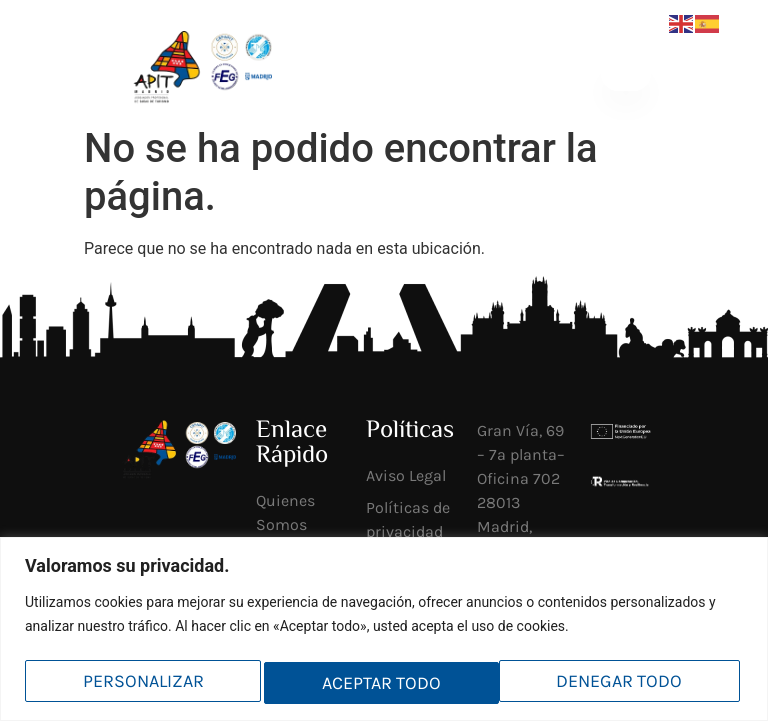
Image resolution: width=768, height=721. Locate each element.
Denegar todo (385, 683)
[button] (625, 73)
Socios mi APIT (457, 73)
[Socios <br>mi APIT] (412, 73)
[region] (384, 630)
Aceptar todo (627, 683)
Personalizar (141, 683)
